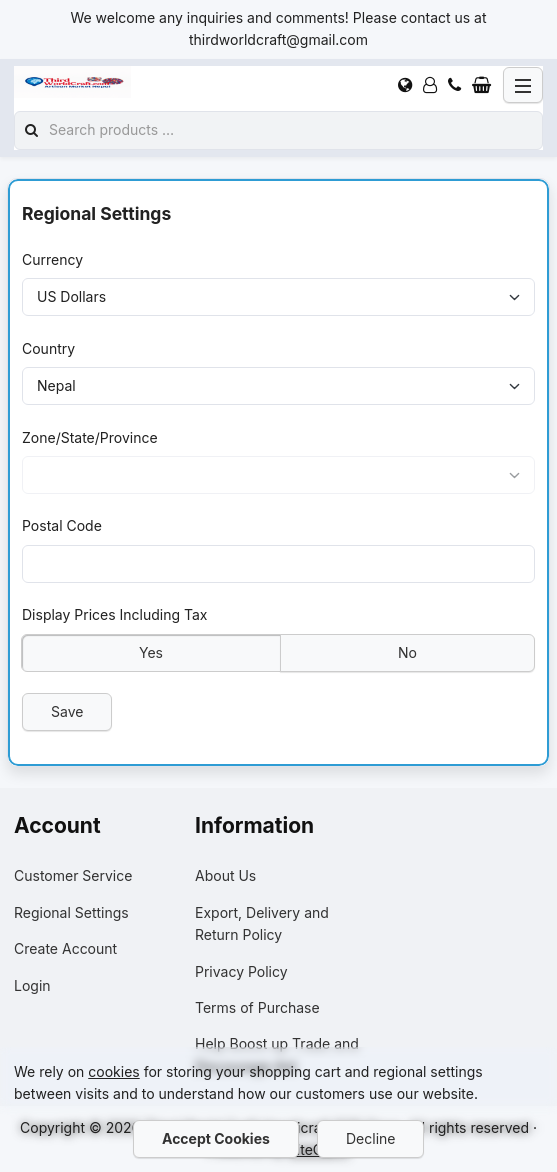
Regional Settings (71, 912)
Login (32, 985)
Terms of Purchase (257, 1007)
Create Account (65, 948)
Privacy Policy (241, 971)
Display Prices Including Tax (115, 614)
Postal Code (62, 525)
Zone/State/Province (90, 436)
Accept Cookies (216, 1138)
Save (67, 710)
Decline (370, 1138)
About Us (225, 875)
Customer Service (73, 875)
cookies (113, 1071)
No (407, 651)
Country (48, 347)
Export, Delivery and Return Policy (262, 923)
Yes (151, 651)
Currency (52, 259)
